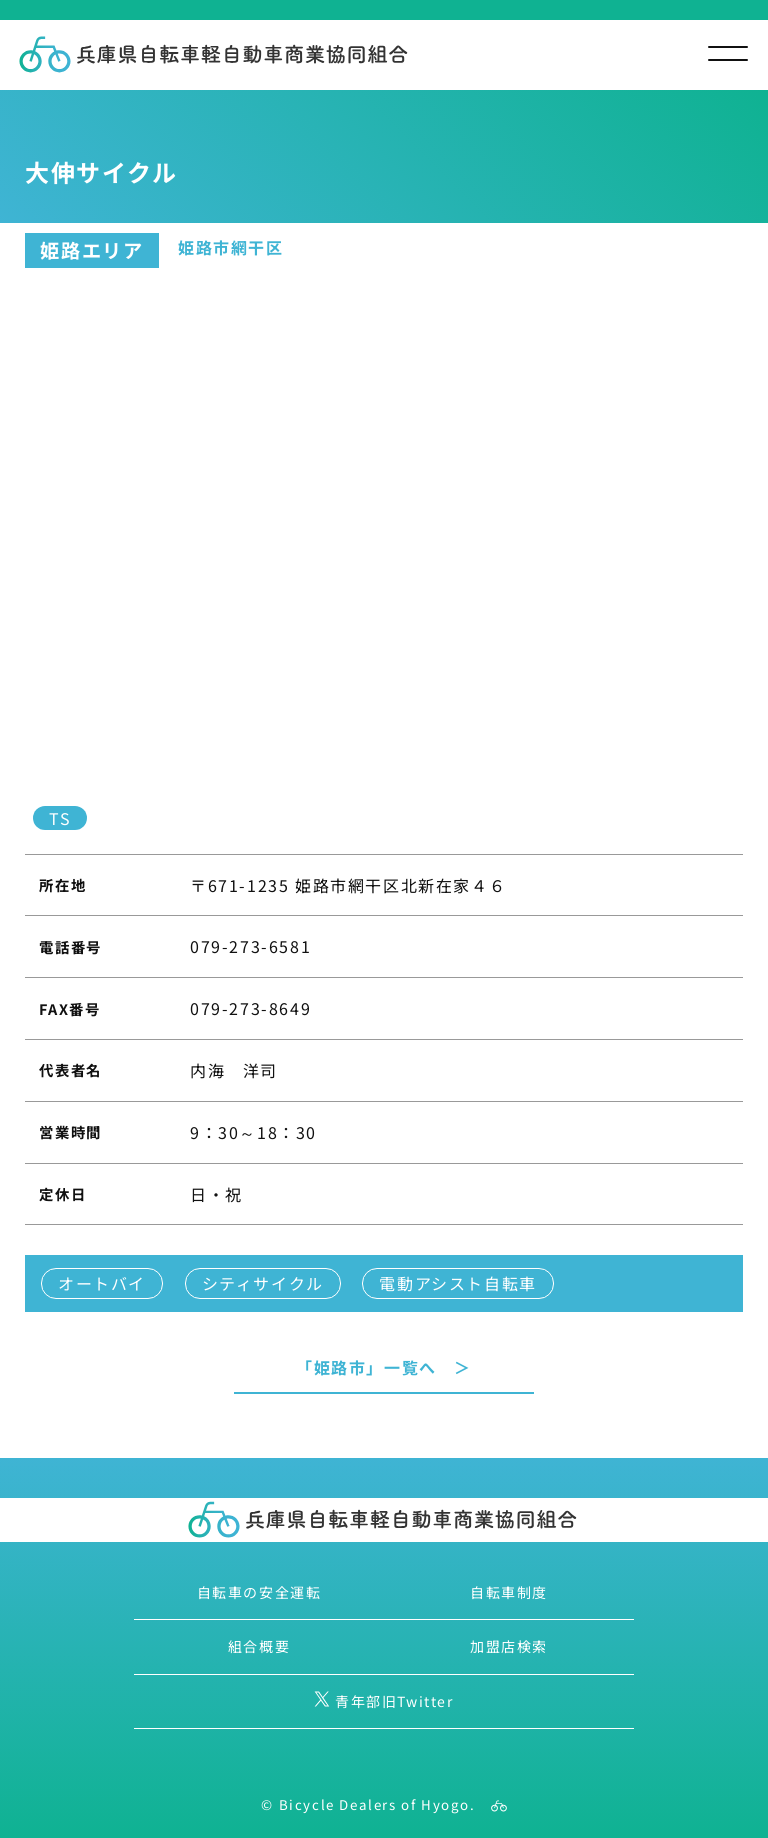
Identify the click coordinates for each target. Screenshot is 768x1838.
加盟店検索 (509, 1646)
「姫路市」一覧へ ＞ (384, 1367)
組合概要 (259, 1646)
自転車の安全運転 (259, 1592)
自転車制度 (509, 1592)
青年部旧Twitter (383, 1701)
